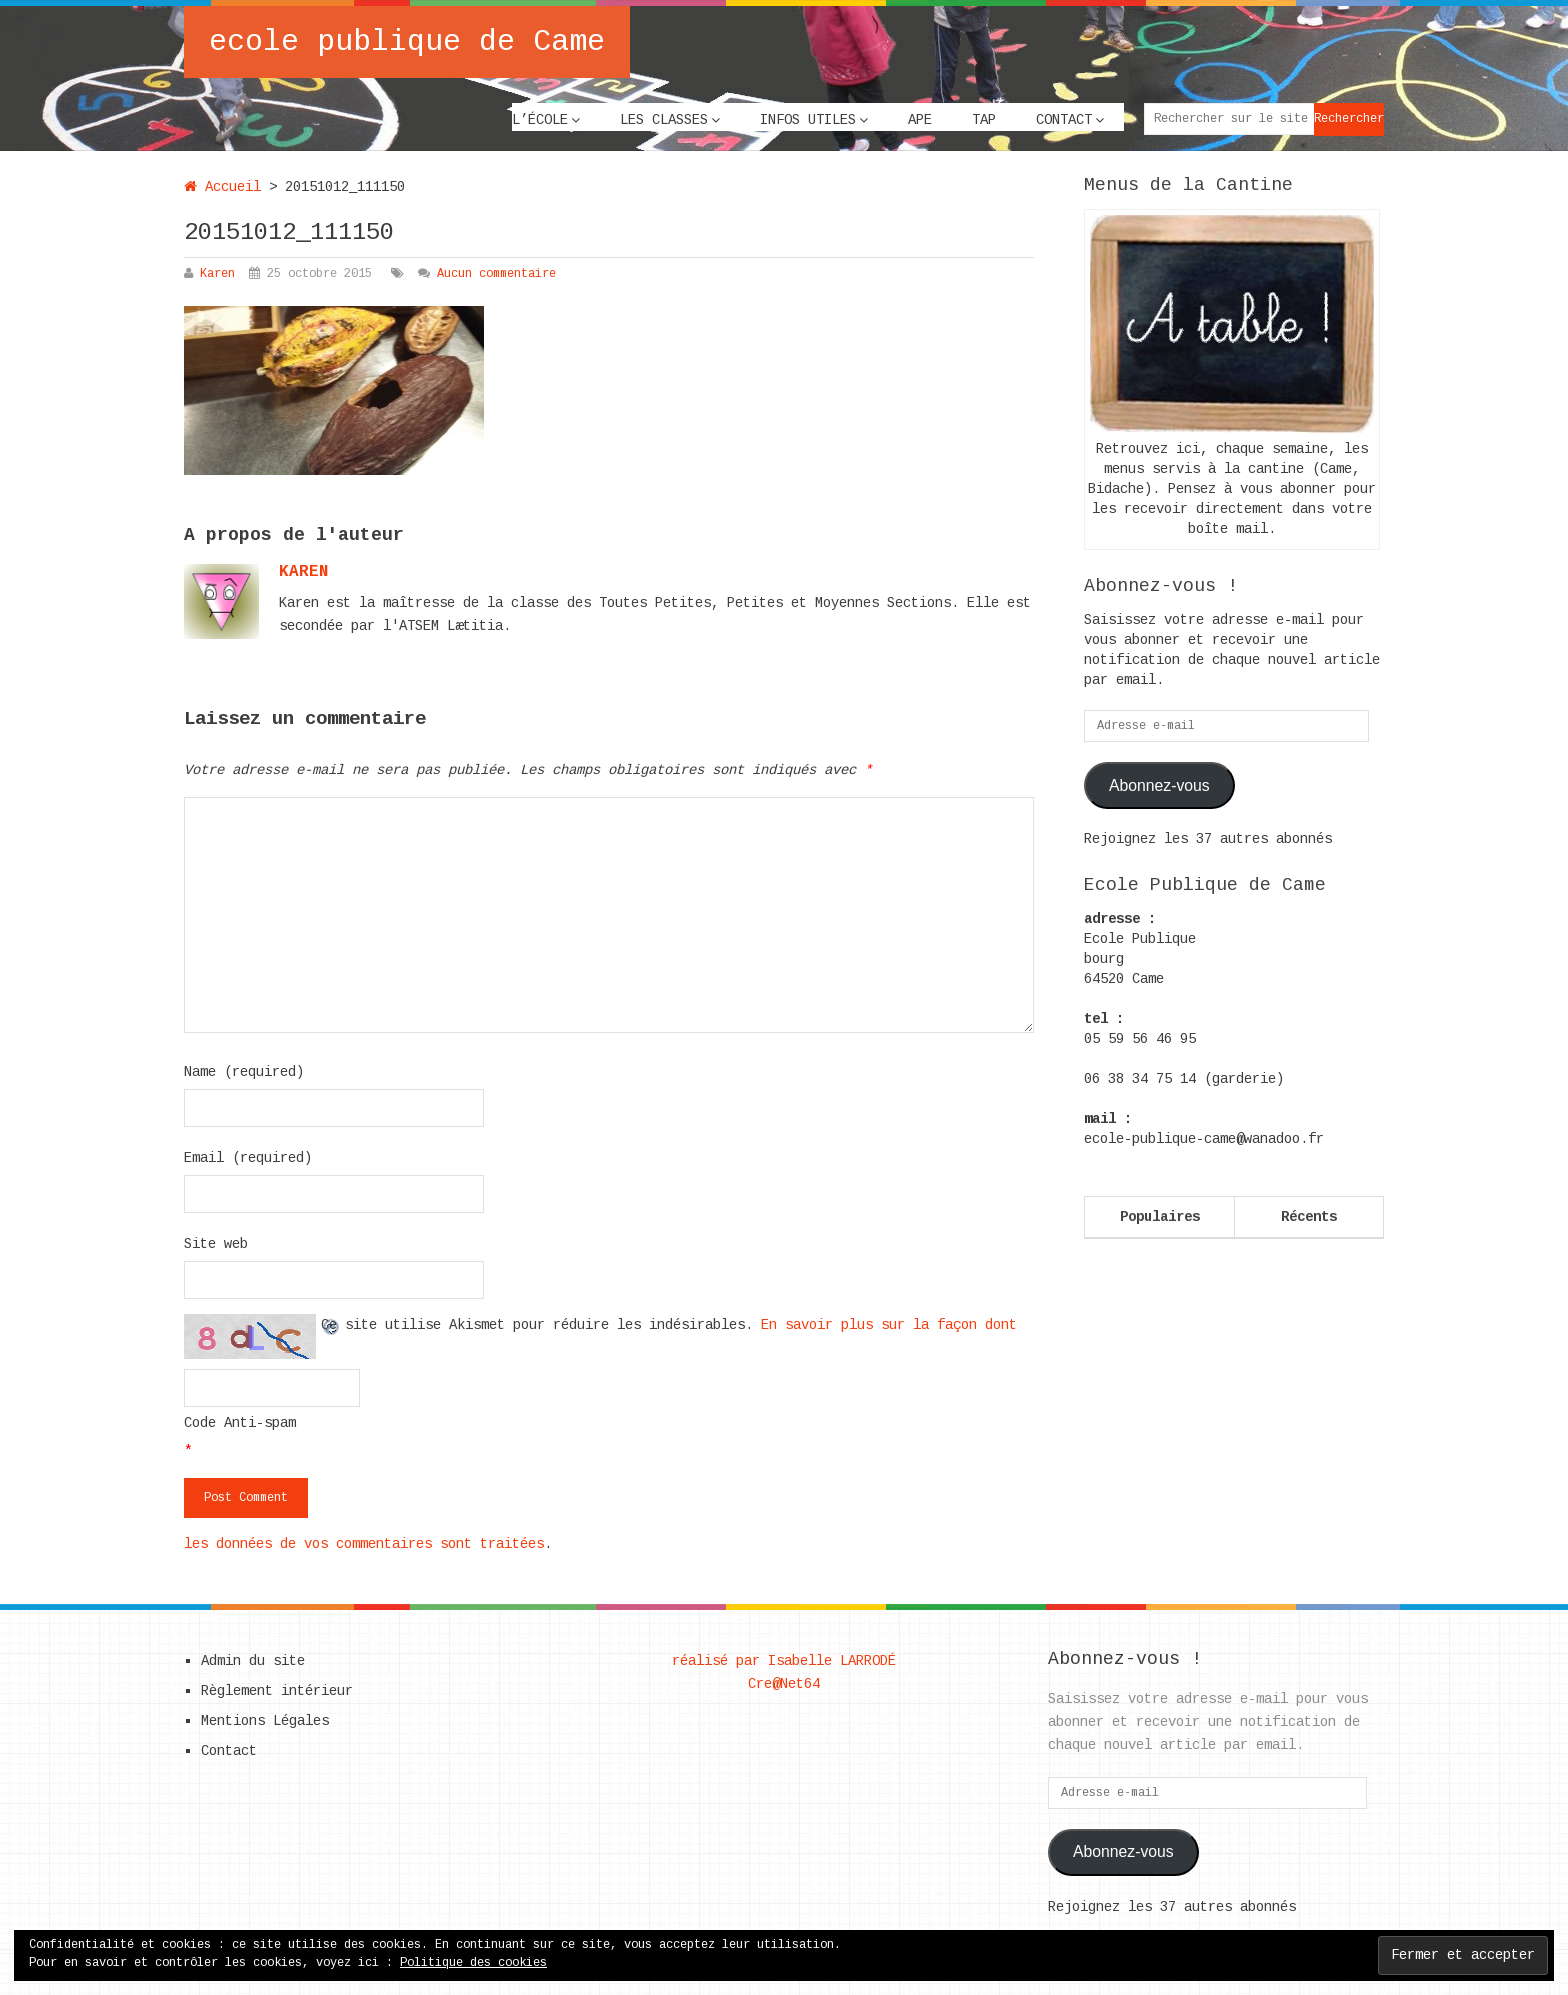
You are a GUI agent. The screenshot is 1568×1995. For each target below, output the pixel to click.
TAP (984, 120)
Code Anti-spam (240, 1423)
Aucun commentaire (496, 274)
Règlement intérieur (277, 1691)
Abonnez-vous (1159, 785)
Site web (216, 1244)
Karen (217, 274)
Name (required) (244, 1072)
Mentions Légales (265, 1721)
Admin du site (253, 1661)
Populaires (1160, 1217)
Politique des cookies (473, 1963)
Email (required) (248, 1158)
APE (920, 120)
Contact (1064, 120)
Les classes (664, 120)
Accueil (222, 187)
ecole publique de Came (407, 42)
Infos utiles (808, 120)
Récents (1309, 1217)
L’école (540, 120)
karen (304, 572)
